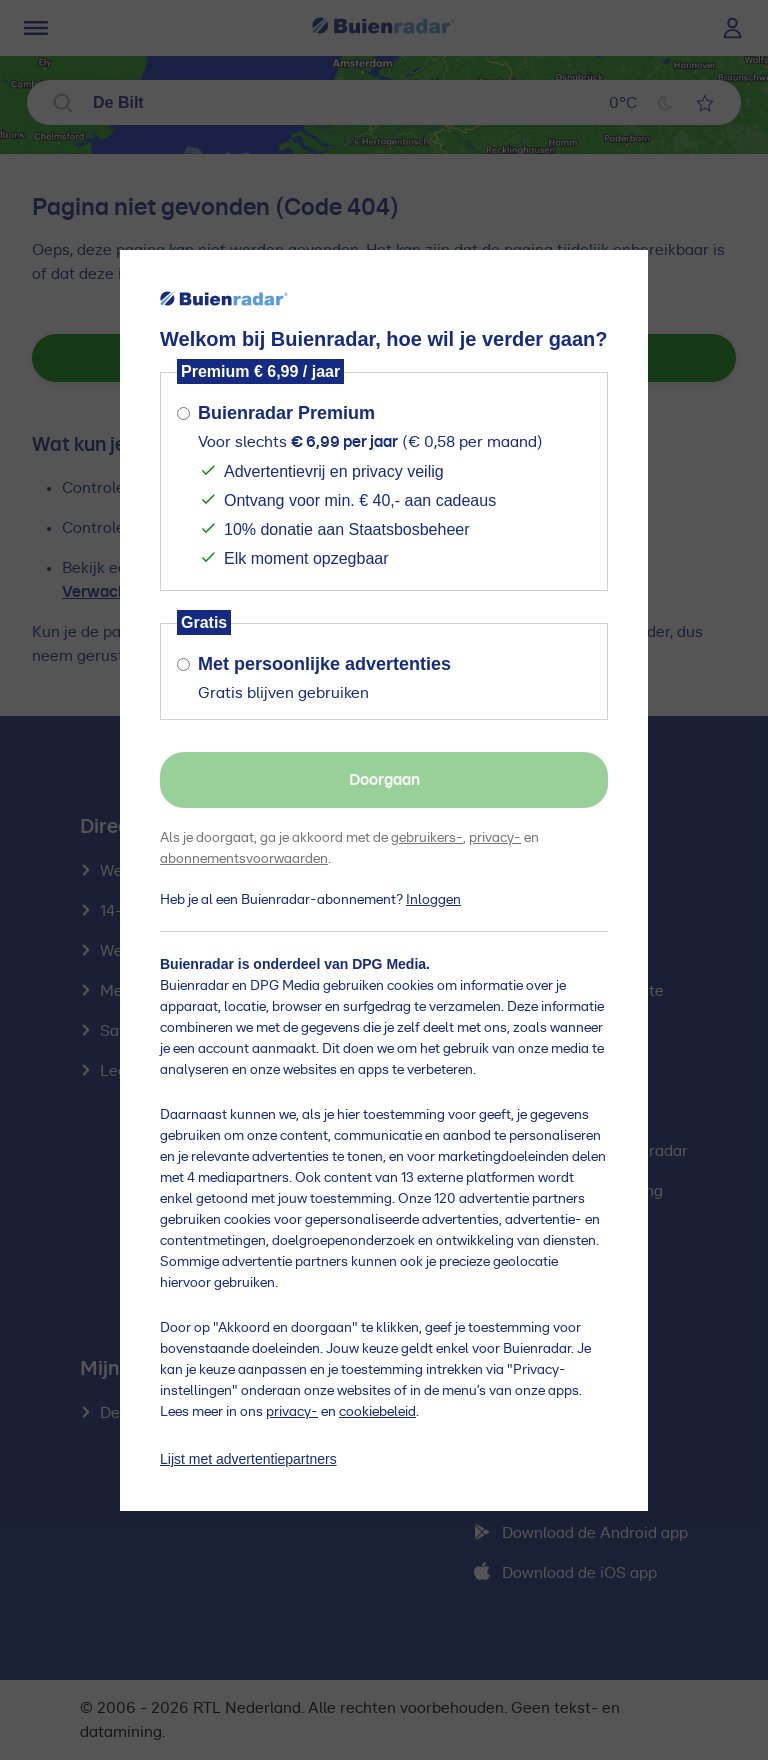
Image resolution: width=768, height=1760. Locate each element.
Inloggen (433, 900)
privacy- (495, 838)
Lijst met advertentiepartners (248, 1459)
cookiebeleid (377, 1412)
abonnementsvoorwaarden (244, 859)
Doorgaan (384, 780)
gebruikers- (427, 838)
